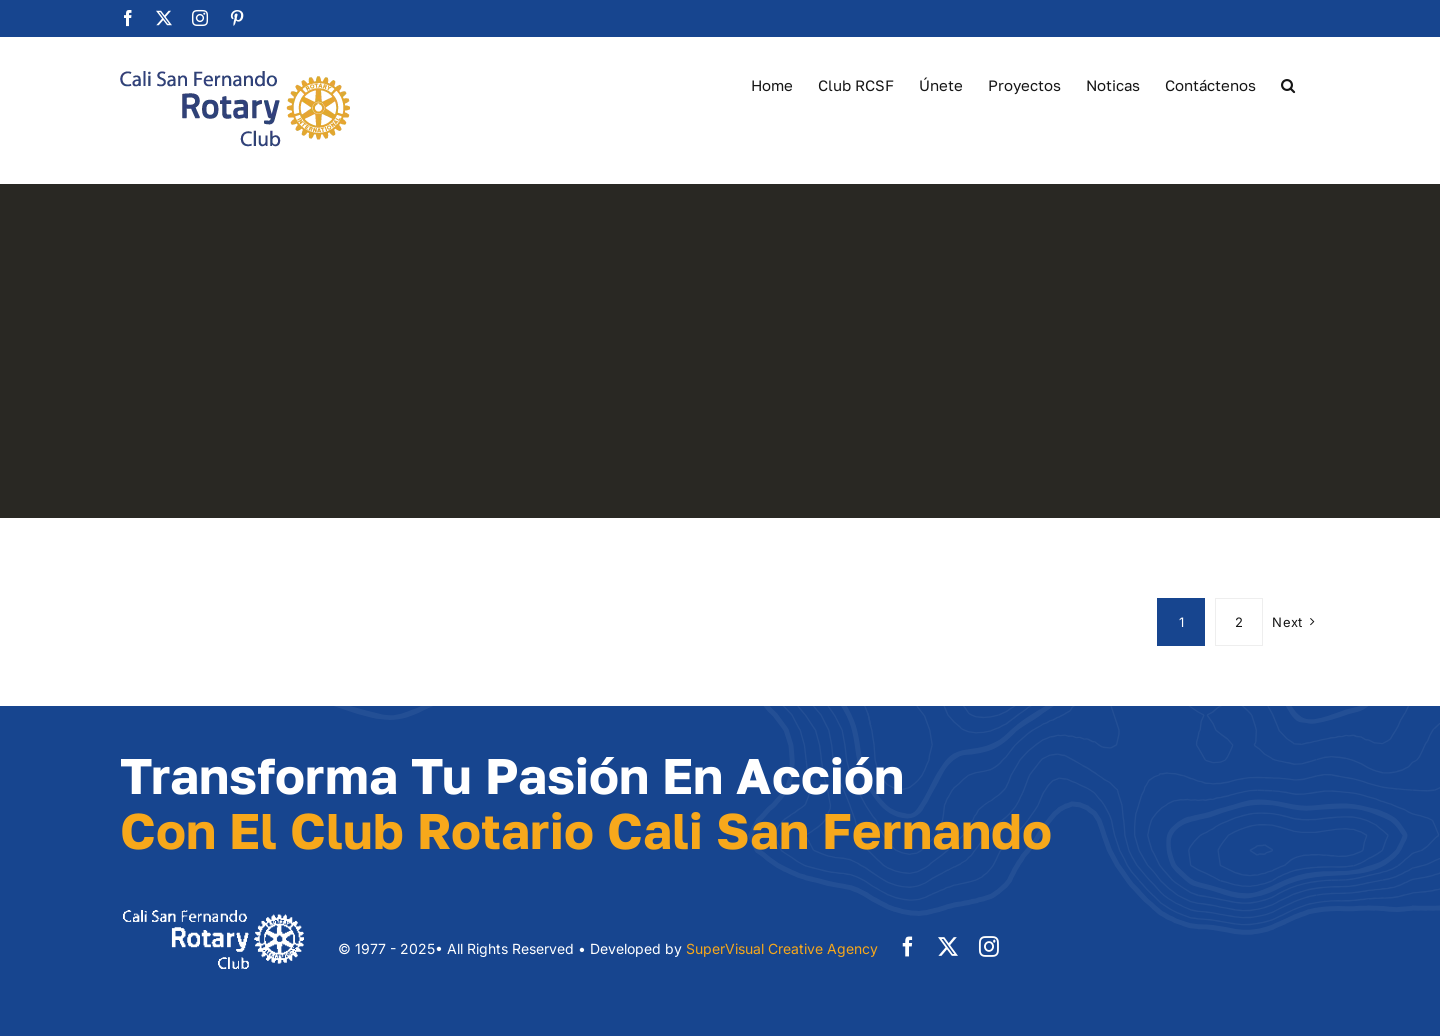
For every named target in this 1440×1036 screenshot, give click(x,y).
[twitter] (948, 947)
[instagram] (989, 947)
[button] (1288, 84)
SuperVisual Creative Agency (782, 948)
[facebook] (908, 947)
